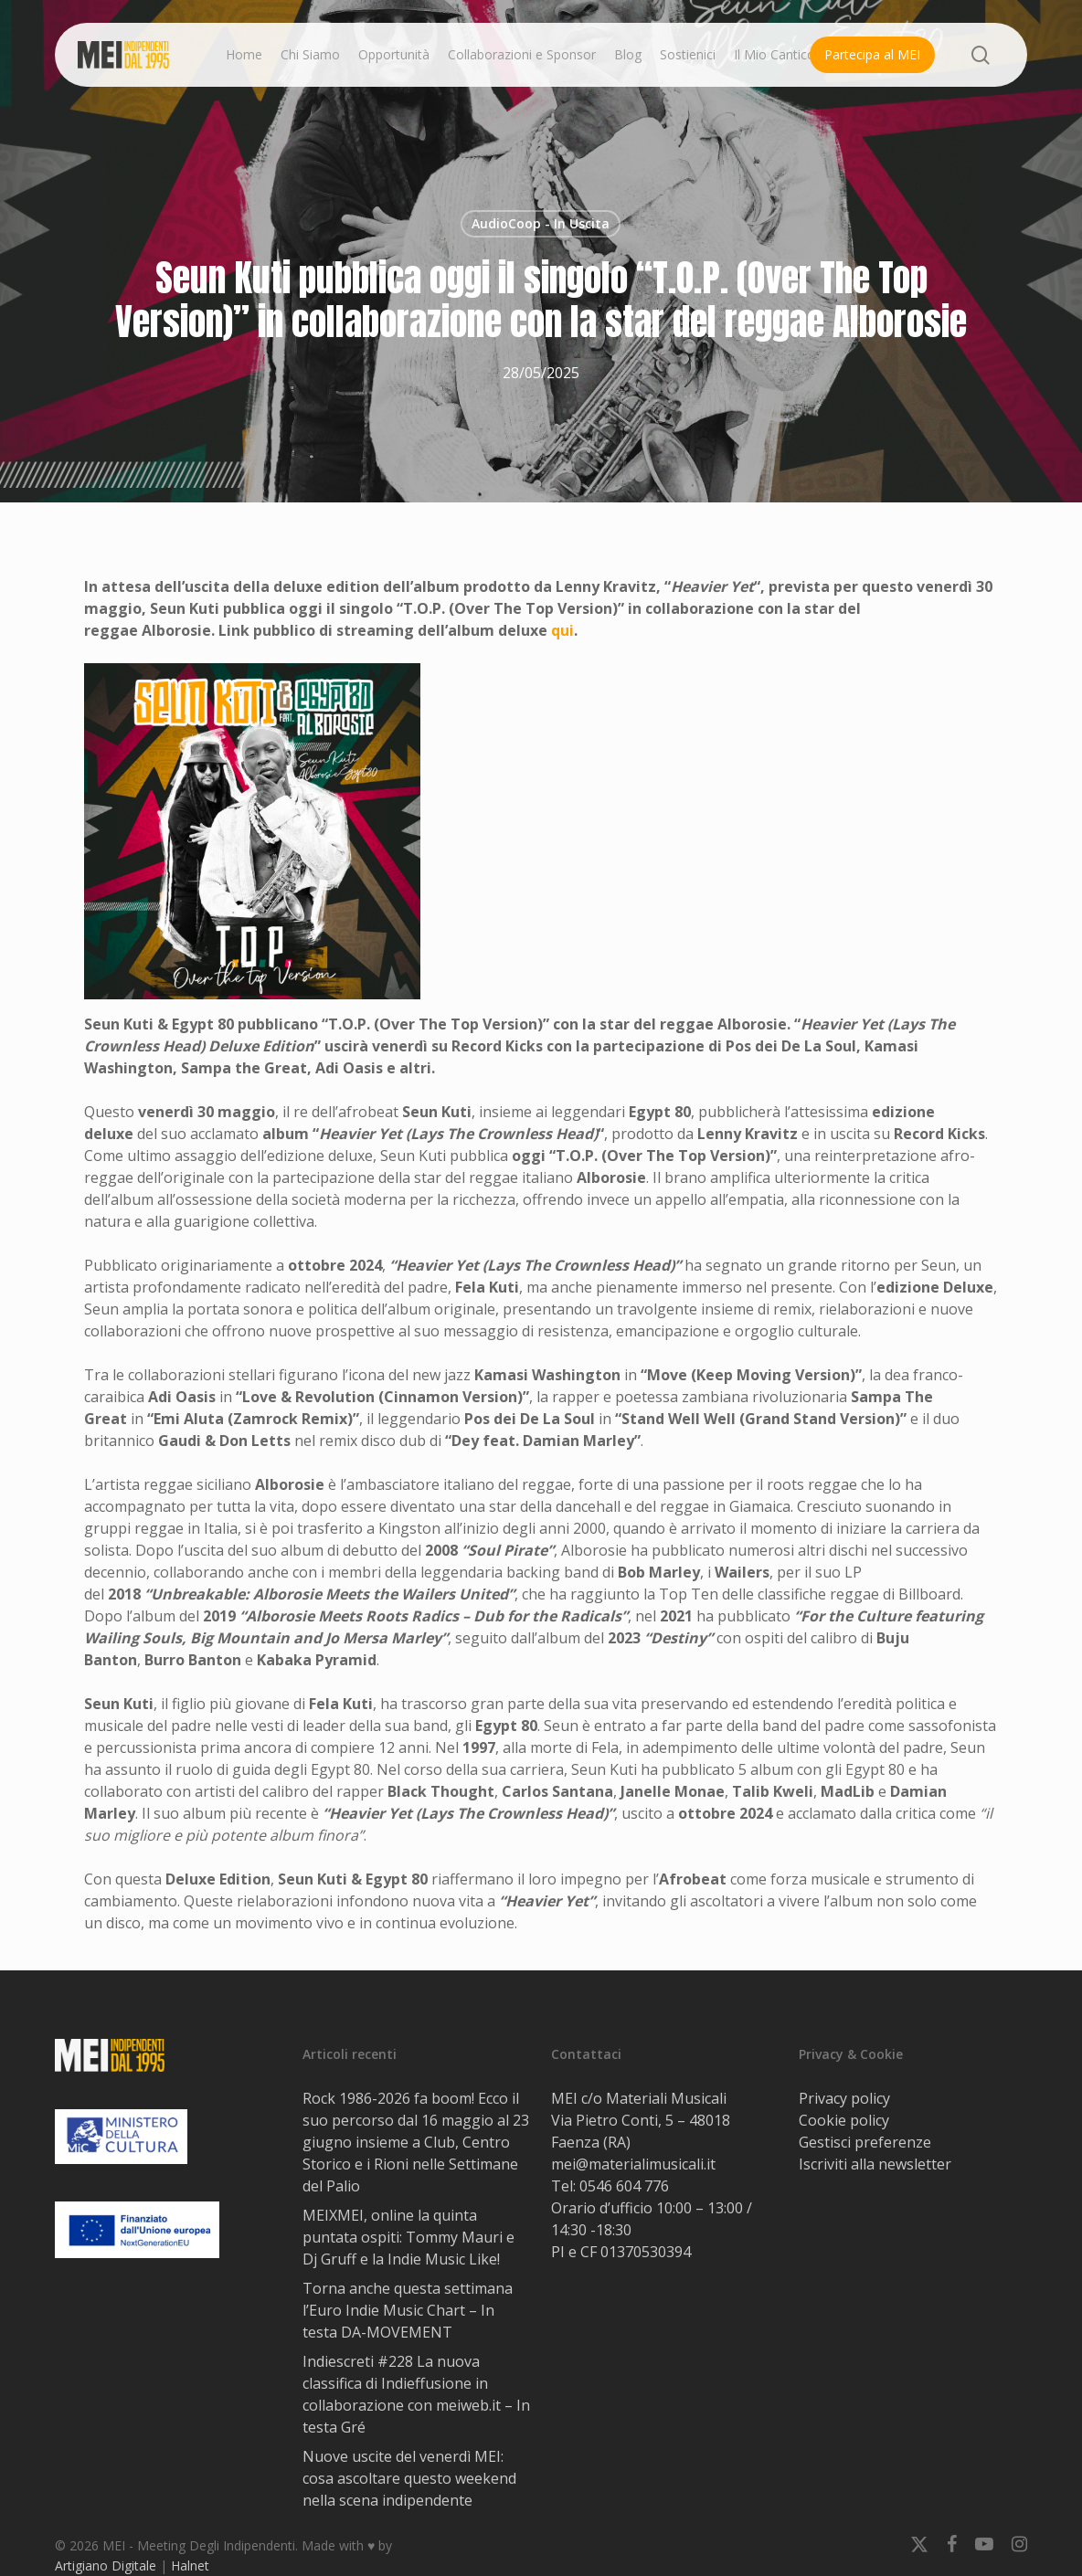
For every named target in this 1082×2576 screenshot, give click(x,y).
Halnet (190, 2565)
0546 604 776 (624, 2186)
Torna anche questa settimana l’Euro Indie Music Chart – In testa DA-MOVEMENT (407, 2310)
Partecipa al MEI (872, 54)
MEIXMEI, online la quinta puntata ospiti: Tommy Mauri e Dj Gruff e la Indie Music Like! (408, 2237)
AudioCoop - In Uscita (541, 223)
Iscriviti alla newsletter (875, 2164)
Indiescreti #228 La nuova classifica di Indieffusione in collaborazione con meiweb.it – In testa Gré (416, 2394)
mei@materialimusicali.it (633, 2164)
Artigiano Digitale (105, 2565)
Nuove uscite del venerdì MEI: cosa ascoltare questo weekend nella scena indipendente (409, 2478)
